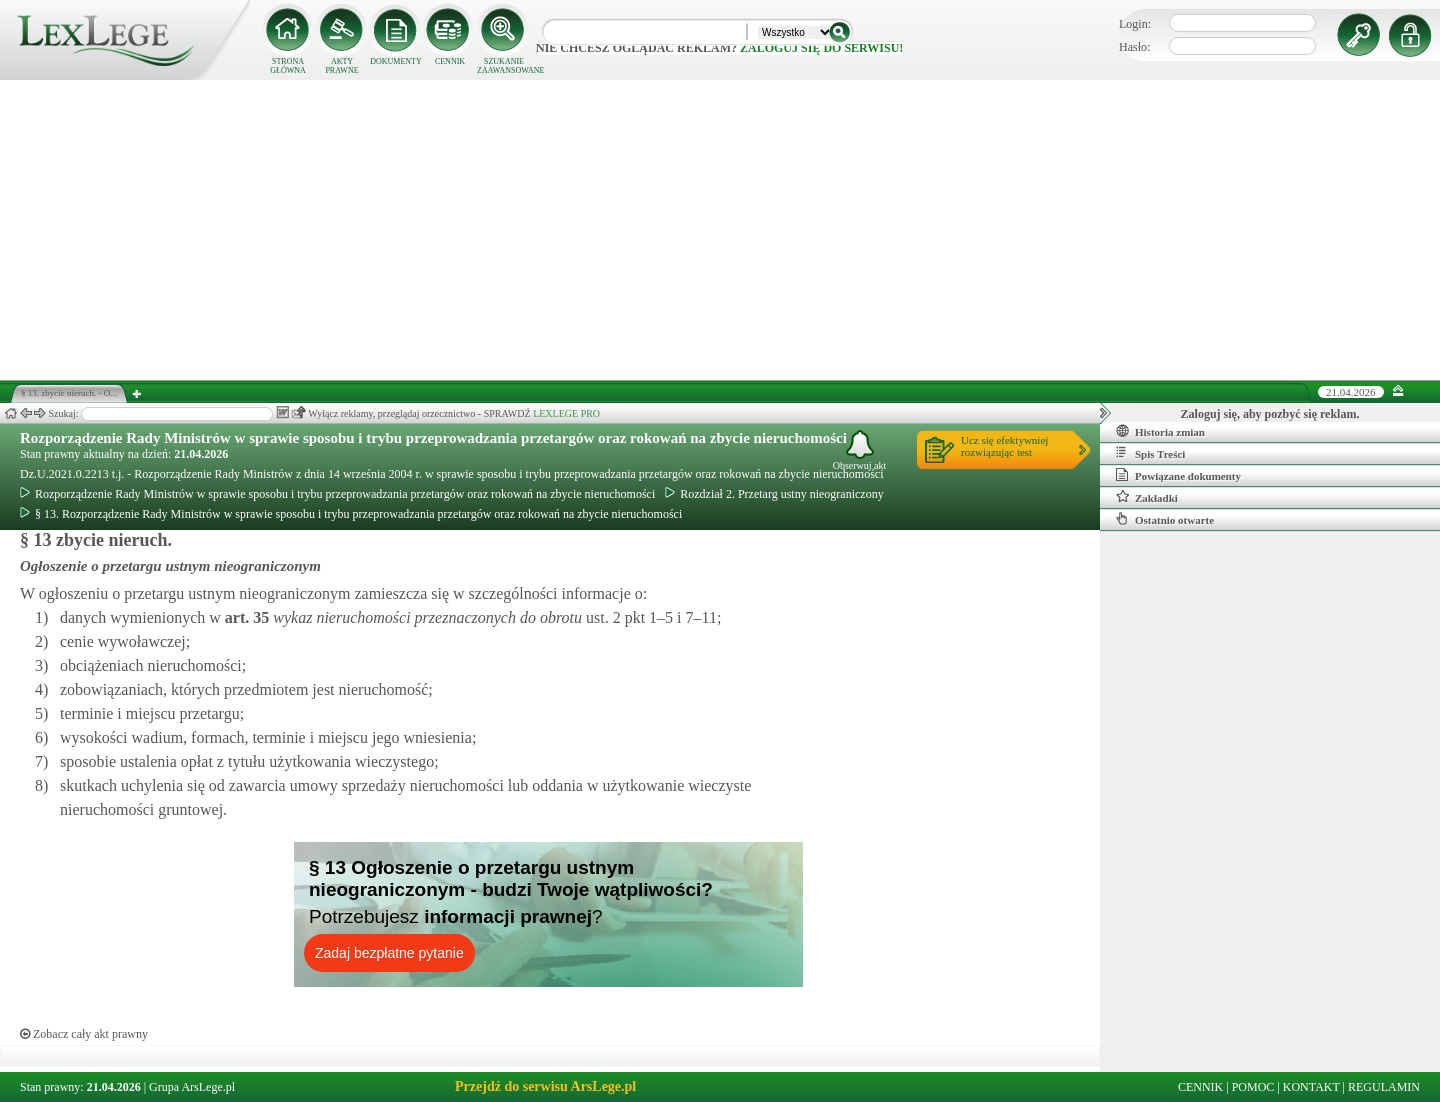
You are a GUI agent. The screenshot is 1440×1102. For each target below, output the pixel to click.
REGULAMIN (1384, 1087)
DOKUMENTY (396, 61)
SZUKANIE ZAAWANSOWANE (504, 66)
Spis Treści (1150, 453)
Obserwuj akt (860, 450)
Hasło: (1134, 47)
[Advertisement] (720, 230)
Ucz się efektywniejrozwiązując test (1004, 446)
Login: (1135, 24)
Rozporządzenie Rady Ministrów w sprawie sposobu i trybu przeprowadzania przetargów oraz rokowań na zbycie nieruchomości (433, 438)
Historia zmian (1160, 431)
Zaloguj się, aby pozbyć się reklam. (1270, 414)
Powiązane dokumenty (1178, 475)
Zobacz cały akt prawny (84, 1034)
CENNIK (450, 61)
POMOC (1253, 1087)
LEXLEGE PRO (566, 413)
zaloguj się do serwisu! (821, 48)
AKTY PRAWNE (341, 66)
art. (245, 617)
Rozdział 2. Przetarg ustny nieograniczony (774, 494)
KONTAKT (1311, 1087)
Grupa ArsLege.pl (192, 1087)
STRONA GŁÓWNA (288, 66)
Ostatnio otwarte (1165, 519)
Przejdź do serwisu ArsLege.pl (545, 1086)
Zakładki (1147, 497)
